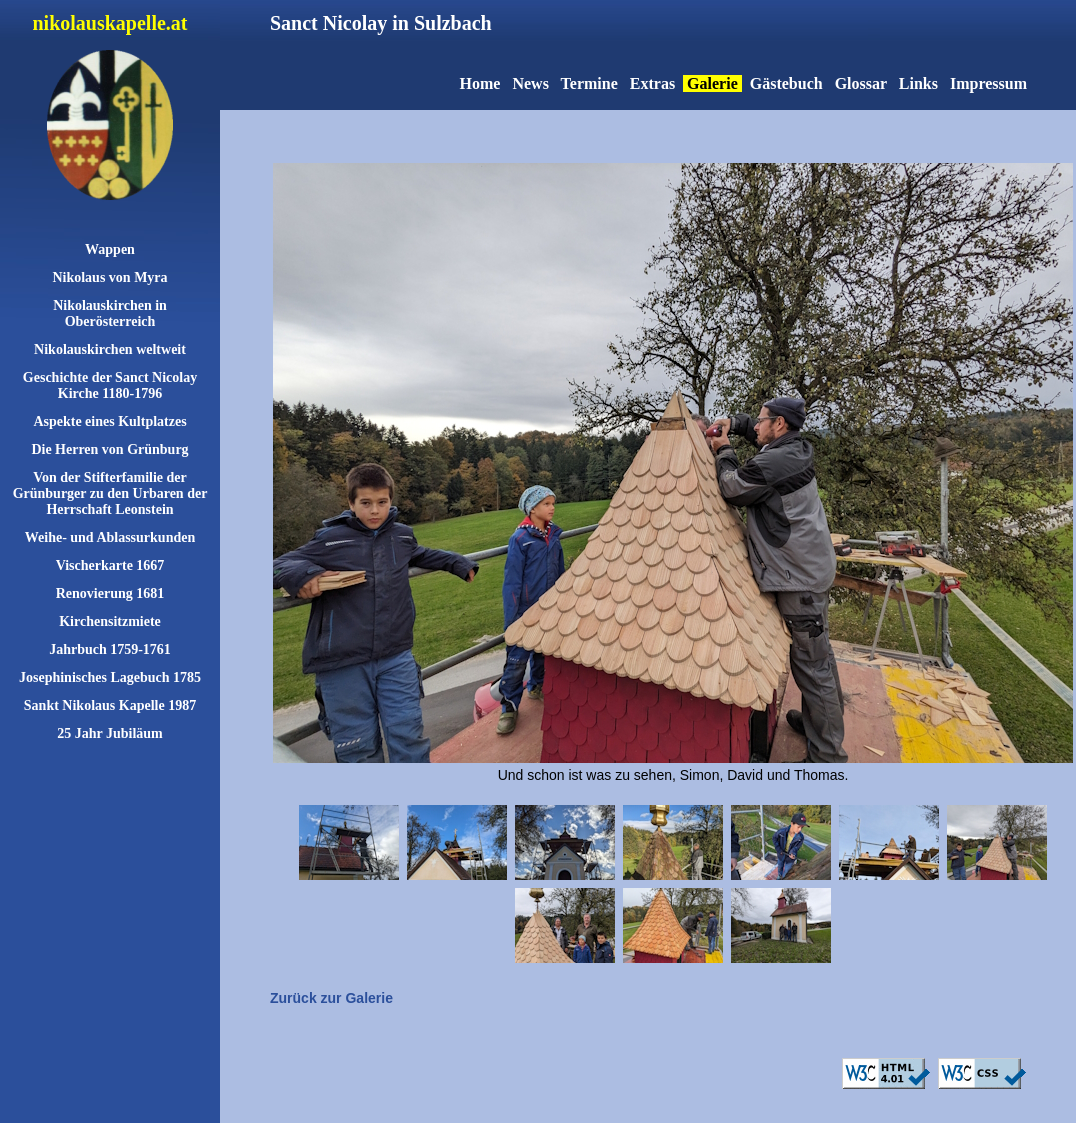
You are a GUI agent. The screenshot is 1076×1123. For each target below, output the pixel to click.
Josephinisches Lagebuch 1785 (110, 677)
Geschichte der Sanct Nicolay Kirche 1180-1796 (110, 385)
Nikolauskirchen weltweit (110, 349)
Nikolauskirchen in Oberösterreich (110, 313)
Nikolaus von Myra (109, 277)
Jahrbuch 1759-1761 (110, 649)
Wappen (110, 249)
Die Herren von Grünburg (109, 449)
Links (918, 83)
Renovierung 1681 (110, 593)
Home (480, 83)
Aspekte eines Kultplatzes (109, 421)
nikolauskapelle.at (109, 23)
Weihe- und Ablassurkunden (110, 537)
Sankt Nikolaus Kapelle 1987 (110, 705)
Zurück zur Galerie (331, 998)
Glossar (861, 83)
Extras (652, 83)
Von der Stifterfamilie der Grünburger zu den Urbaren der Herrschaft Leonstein (110, 493)
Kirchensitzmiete (110, 621)
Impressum (988, 83)
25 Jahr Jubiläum (110, 733)
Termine (589, 83)
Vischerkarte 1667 (110, 565)
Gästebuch (786, 83)
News (530, 83)
